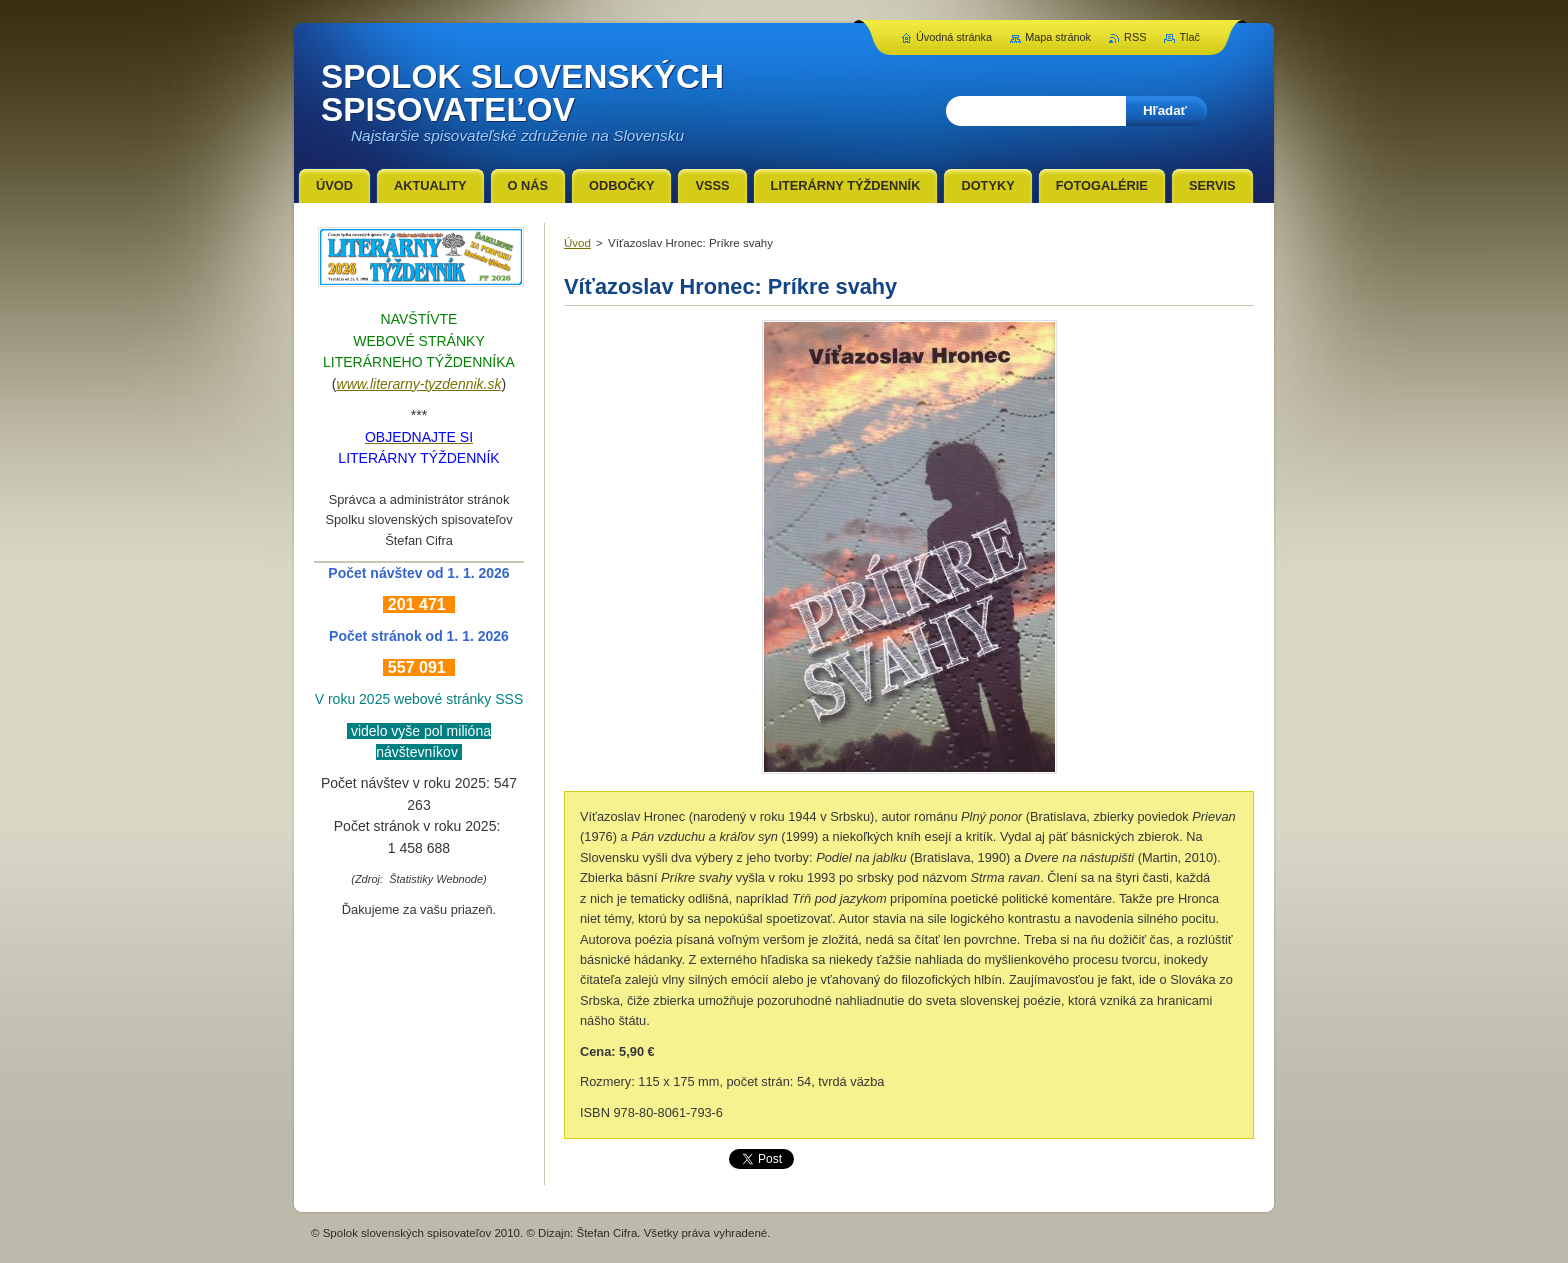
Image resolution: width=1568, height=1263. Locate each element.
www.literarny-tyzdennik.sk (419, 384)
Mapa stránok (1058, 37)
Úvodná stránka (954, 37)
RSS (1135, 37)
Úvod (577, 243)
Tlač (1189, 37)
